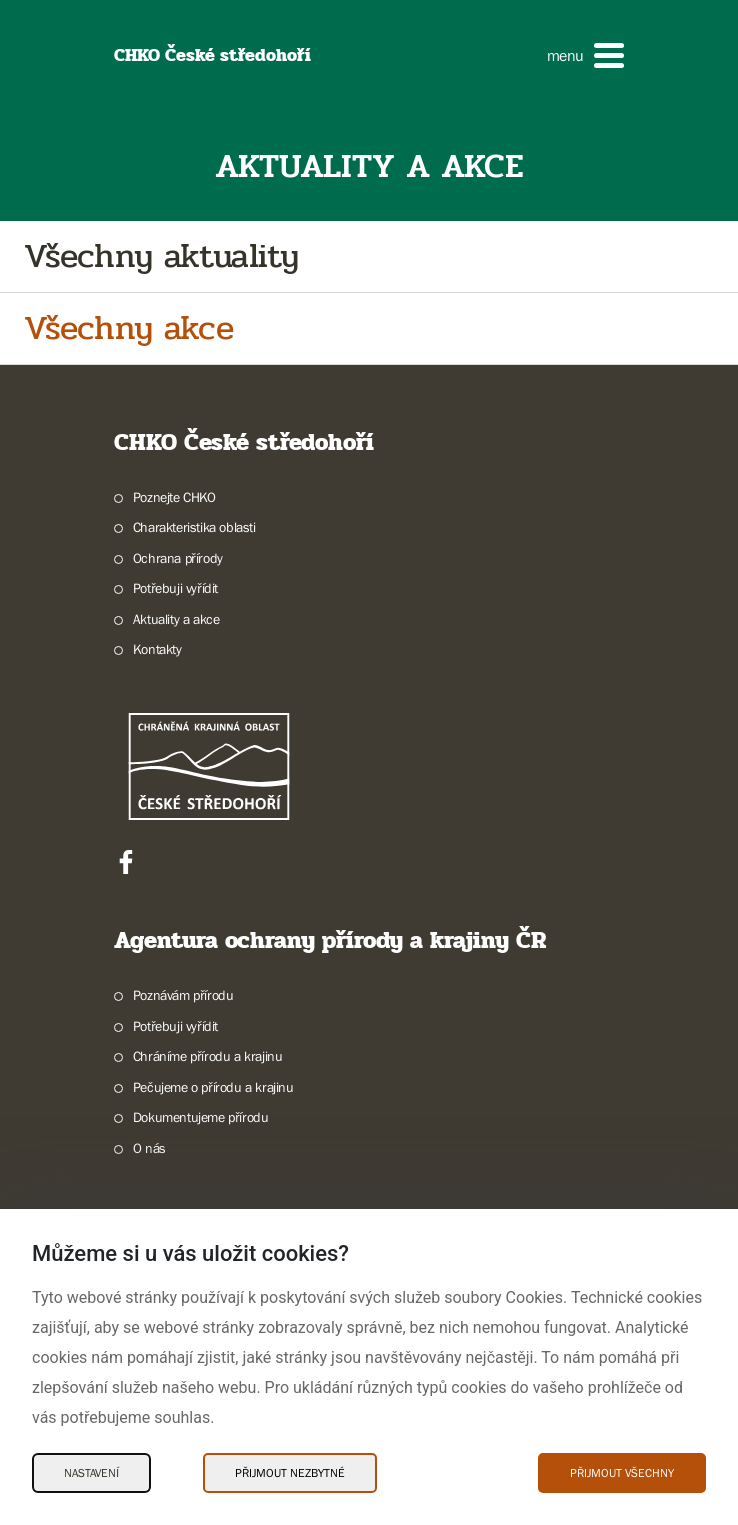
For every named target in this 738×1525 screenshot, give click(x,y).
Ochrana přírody (178, 558)
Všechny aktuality (161, 256)
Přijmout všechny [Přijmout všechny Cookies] (622, 1473)
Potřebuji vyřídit (175, 588)
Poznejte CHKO (174, 497)
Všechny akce (128, 328)
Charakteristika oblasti (194, 527)
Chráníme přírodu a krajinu (208, 1056)
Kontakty (157, 649)
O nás (149, 1148)
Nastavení (91, 1473)
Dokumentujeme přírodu (201, 1117)
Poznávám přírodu (183, 995)
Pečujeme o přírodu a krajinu (213, 1087)
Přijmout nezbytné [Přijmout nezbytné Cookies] (290, 1473)
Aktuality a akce (176, 619)
